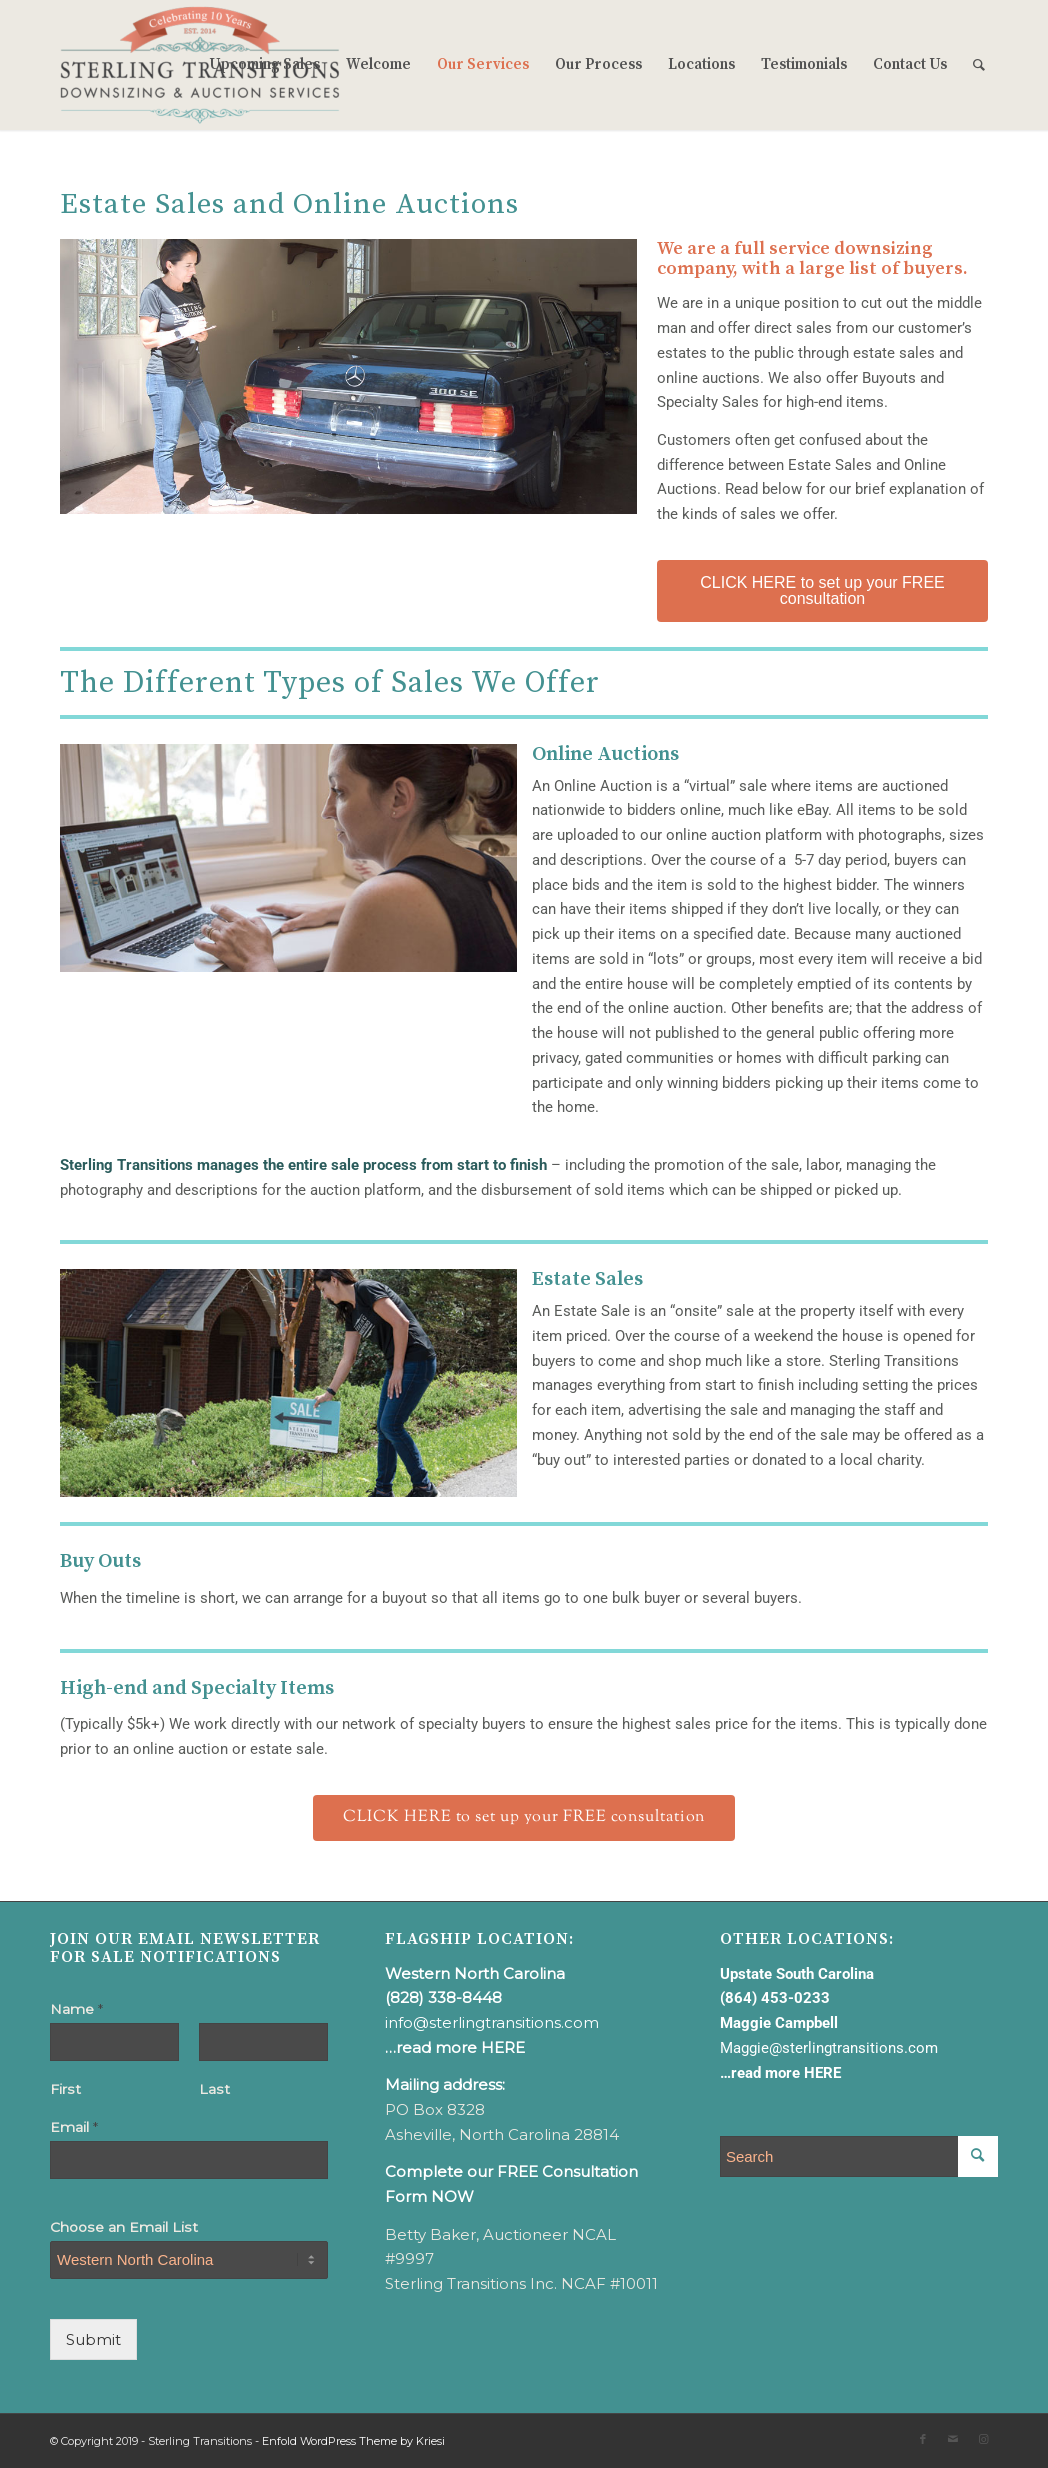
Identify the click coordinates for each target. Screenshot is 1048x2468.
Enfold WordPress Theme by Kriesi (353, 2441)
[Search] (979, 65)
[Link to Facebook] (923, 2439)
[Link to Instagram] (983, 2439)
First (65, 2089)
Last (214, 2089)
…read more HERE (455, 2047)
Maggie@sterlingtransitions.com (829, 2048)
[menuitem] (264, 65)
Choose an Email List (124, 2227)
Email (74, 2127)
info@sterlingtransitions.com (492, 2022)
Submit (93, 2339)
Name (76, 2009)
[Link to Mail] (953, 2439)
